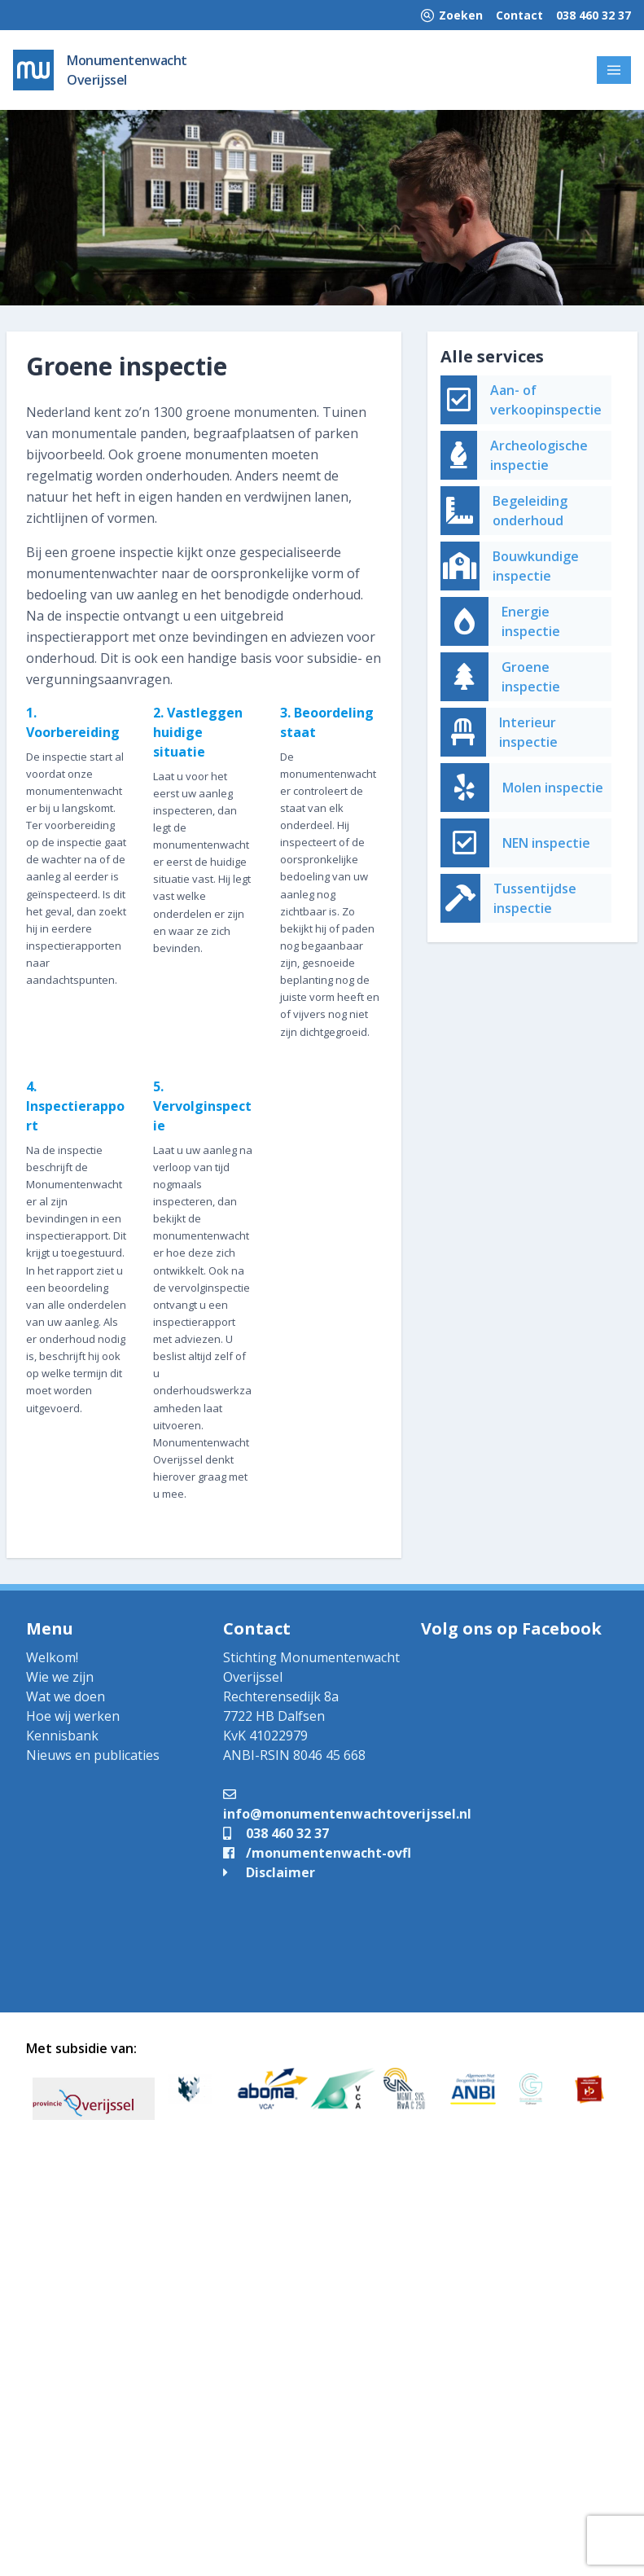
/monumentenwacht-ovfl (317, 1853)
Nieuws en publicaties (93, 1755)
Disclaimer (269, 1872)
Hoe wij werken (73, 1716)
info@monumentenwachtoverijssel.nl (347, 1804)
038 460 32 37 (593, 15)
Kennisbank (62, 1735)
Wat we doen (65, 1696)
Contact (519, 15)
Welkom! (52, 1657)
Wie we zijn (60, 1677)
